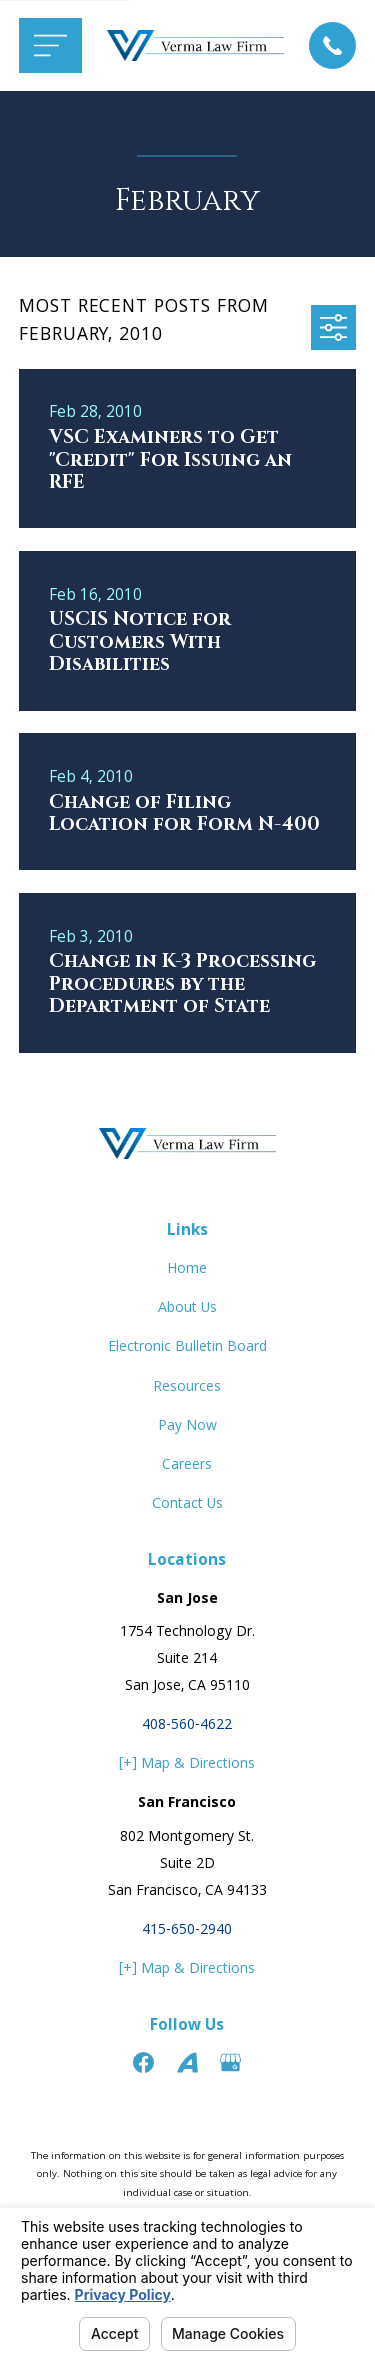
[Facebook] (143, 2062)
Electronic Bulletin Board (187, 1348)
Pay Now (187, 1427)
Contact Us (187, 1505)
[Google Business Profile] (230, 2062)
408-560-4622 (187, 1726)
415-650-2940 (187, 1931)
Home (187, 1270)
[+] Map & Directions (187, 1765)
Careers (187, 1466)
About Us (187, 1309)
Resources (187, 1388)
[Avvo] (187, 2062)
